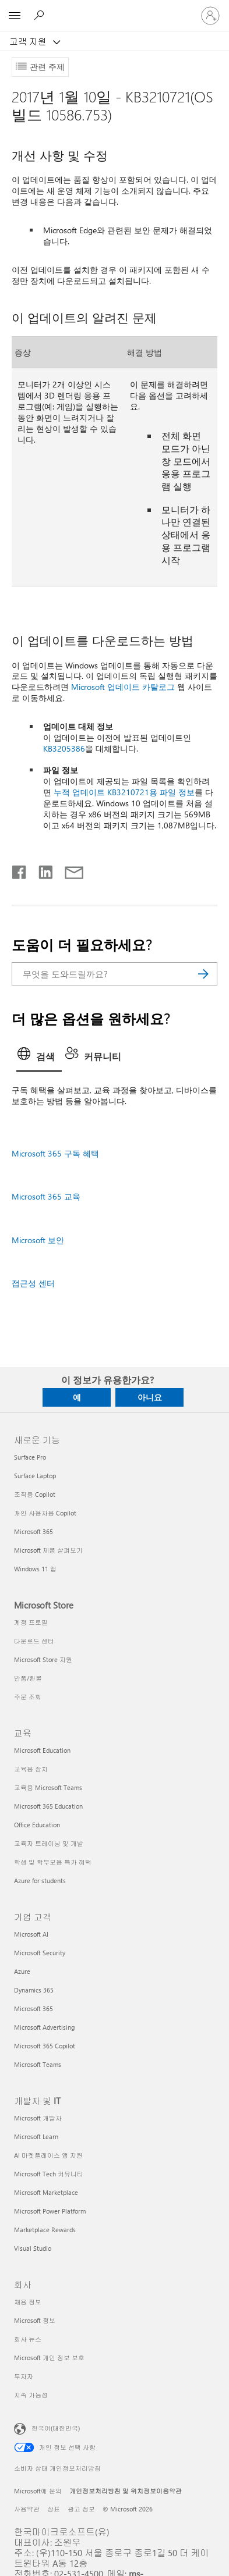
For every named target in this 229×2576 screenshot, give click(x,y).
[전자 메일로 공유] (68, 870)
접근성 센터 (33, 1283)
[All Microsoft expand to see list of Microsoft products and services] (15, 16)
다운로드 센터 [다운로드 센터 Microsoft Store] (34, 1640)
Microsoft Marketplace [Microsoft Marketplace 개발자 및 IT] (46, 2192)
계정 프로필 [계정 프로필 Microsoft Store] (31, 1622)
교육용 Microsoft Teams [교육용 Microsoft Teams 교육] (48, 1787)
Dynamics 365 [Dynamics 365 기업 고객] (34, 1990)
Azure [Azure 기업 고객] (22, 1971)
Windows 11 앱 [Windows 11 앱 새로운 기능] (35, 1568)
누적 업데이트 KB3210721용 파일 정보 (124, 792)
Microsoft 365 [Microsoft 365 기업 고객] (33, 2008)
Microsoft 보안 (38, 1240)
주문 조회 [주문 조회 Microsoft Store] (27, 1696)
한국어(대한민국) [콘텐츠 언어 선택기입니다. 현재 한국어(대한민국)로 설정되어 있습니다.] (55, 2428)
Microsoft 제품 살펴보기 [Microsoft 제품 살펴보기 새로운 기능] (48, 1550)
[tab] (39, 1058)
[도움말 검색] (41, 15)
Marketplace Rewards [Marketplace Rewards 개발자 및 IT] (45, 2229)
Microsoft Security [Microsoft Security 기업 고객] (39, 1952)
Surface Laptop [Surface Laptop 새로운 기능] (35, 1475)
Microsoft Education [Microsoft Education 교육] (42, 1750)
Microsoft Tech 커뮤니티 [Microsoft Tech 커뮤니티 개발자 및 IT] (48, 2173)
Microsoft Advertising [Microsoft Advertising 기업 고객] (44, 2027)
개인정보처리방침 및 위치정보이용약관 (125, 2490)
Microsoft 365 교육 (46, 1196)
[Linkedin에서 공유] (41, 870)
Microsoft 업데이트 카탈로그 (123, 686)
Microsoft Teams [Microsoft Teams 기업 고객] (37, 2064)
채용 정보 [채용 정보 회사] (27, 2301)
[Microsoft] (114, 9)
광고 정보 (81, 2508)
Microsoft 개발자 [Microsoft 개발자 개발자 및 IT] (38, 2118)
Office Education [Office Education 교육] (37, 1824)
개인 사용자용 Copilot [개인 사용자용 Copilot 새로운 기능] (45, 1512)
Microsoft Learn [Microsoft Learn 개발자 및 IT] (36, 2136)
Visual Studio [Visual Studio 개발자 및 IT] (32, 2248)
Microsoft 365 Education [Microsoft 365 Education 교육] (48, 1806)
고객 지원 (29, 41)
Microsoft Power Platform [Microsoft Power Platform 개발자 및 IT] (50, 2211)
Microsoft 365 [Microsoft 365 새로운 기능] (33, 1531)
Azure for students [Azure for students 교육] (40, 1880)
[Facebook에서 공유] (20, 870)
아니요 (150, 1397)
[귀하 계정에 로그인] (210, 16)
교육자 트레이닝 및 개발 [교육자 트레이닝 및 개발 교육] (48, 1843)
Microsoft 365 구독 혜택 (55, 1153)
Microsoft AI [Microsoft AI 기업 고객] (31, 1934)
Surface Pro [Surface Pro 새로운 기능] (30, 1457)
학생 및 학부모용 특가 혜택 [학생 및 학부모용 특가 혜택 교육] (52, 1862)
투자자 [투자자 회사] (23, 2376)
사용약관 (27, 2508)
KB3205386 (64, 748)
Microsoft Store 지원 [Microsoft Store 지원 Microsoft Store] (43, 1659)
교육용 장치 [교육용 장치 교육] (31, 1768)
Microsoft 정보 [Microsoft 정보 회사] (34, 2320)
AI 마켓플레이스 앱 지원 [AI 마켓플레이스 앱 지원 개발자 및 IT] (48, 2155)
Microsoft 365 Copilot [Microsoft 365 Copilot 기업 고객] (44, 2045)
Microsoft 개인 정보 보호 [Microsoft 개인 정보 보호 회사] (49, 2357)
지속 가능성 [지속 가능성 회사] (31, 2394)
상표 (53, 2508)
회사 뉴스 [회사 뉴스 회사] (27, 2339)
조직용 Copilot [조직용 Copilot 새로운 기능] (34, 1494)
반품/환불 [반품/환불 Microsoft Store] (28, 1678)
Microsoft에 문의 (38, 2490)
